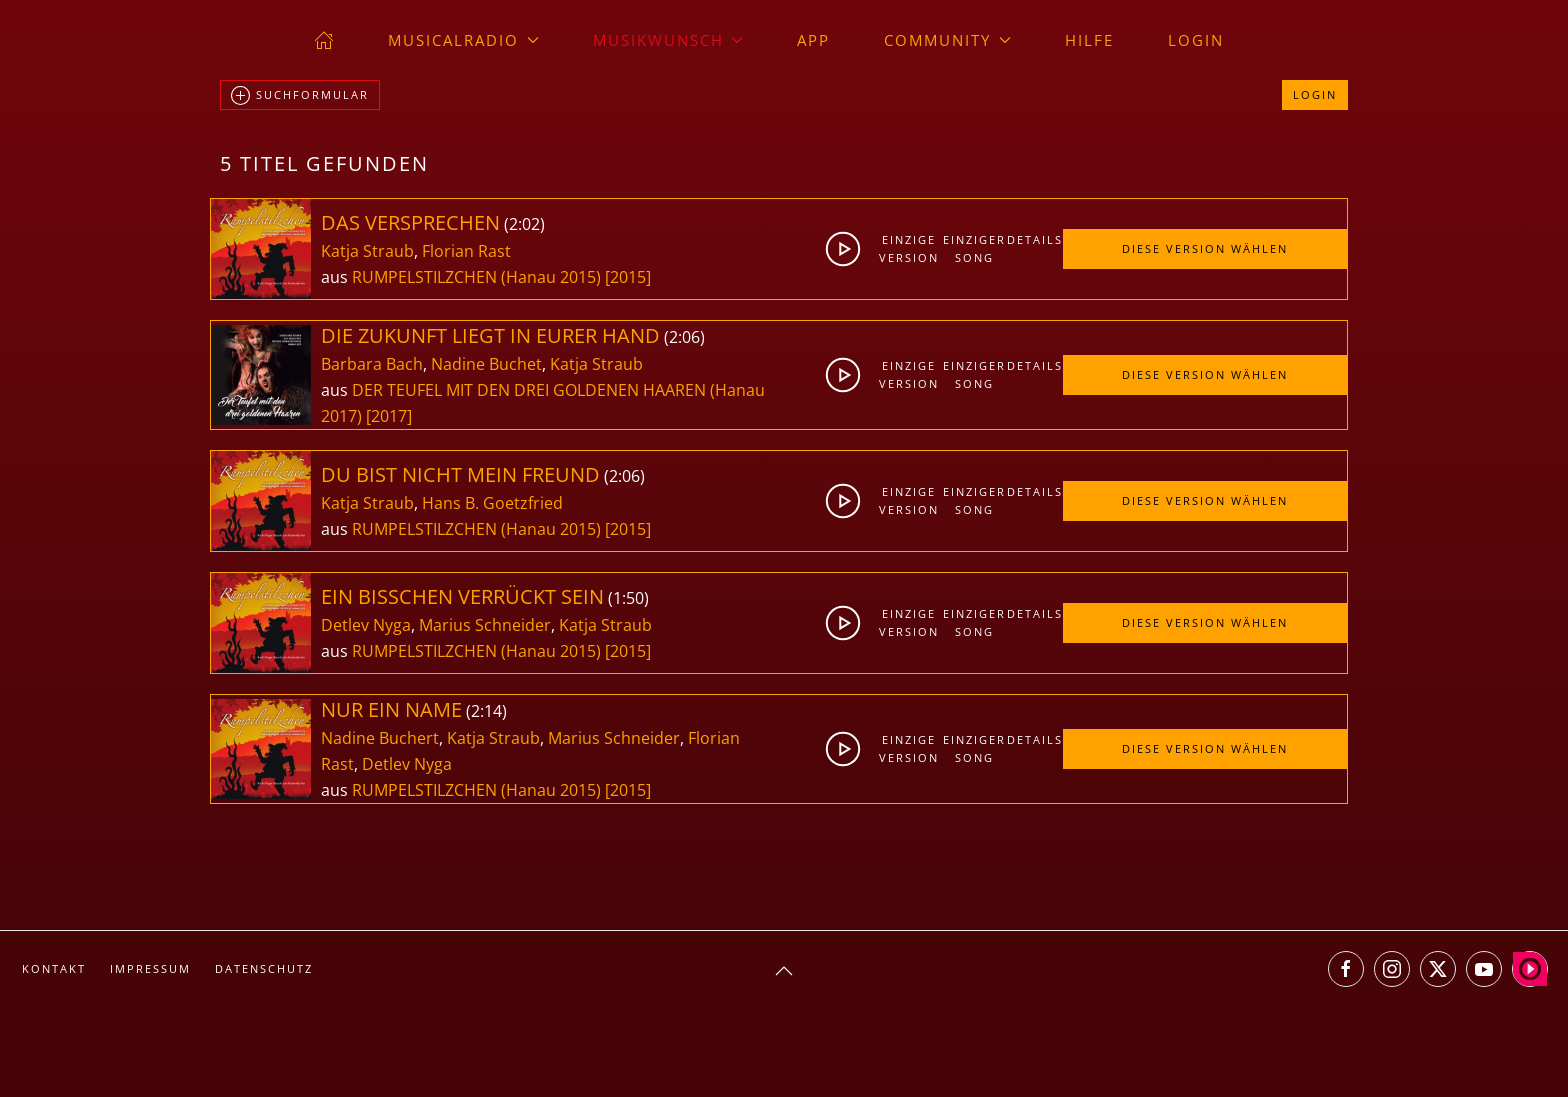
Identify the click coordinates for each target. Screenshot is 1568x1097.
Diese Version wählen (1205, 248)
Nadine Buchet (486, 364)
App (813, 40)
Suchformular (300, 96)
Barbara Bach (372, 364)
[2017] (389, 416)
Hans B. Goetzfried (492, 503)
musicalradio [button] (463, 40)
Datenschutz (264, 968)
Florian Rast (466, 251)
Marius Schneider (485, 625)
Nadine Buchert (380, 738)
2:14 (486, 711)
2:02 (524, 224)
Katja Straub (367, 251)
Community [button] (947, 40)
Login (1196, 40)
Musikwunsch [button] (668, 40)
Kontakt (54, 968)
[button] (784, 971)
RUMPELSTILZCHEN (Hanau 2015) (476, 277)
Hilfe (1089, 40)
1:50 (628, 598)
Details (1034, 239)
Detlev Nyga (366, 625)
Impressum (150, 968)
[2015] (628, 277)
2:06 (684, 337)
